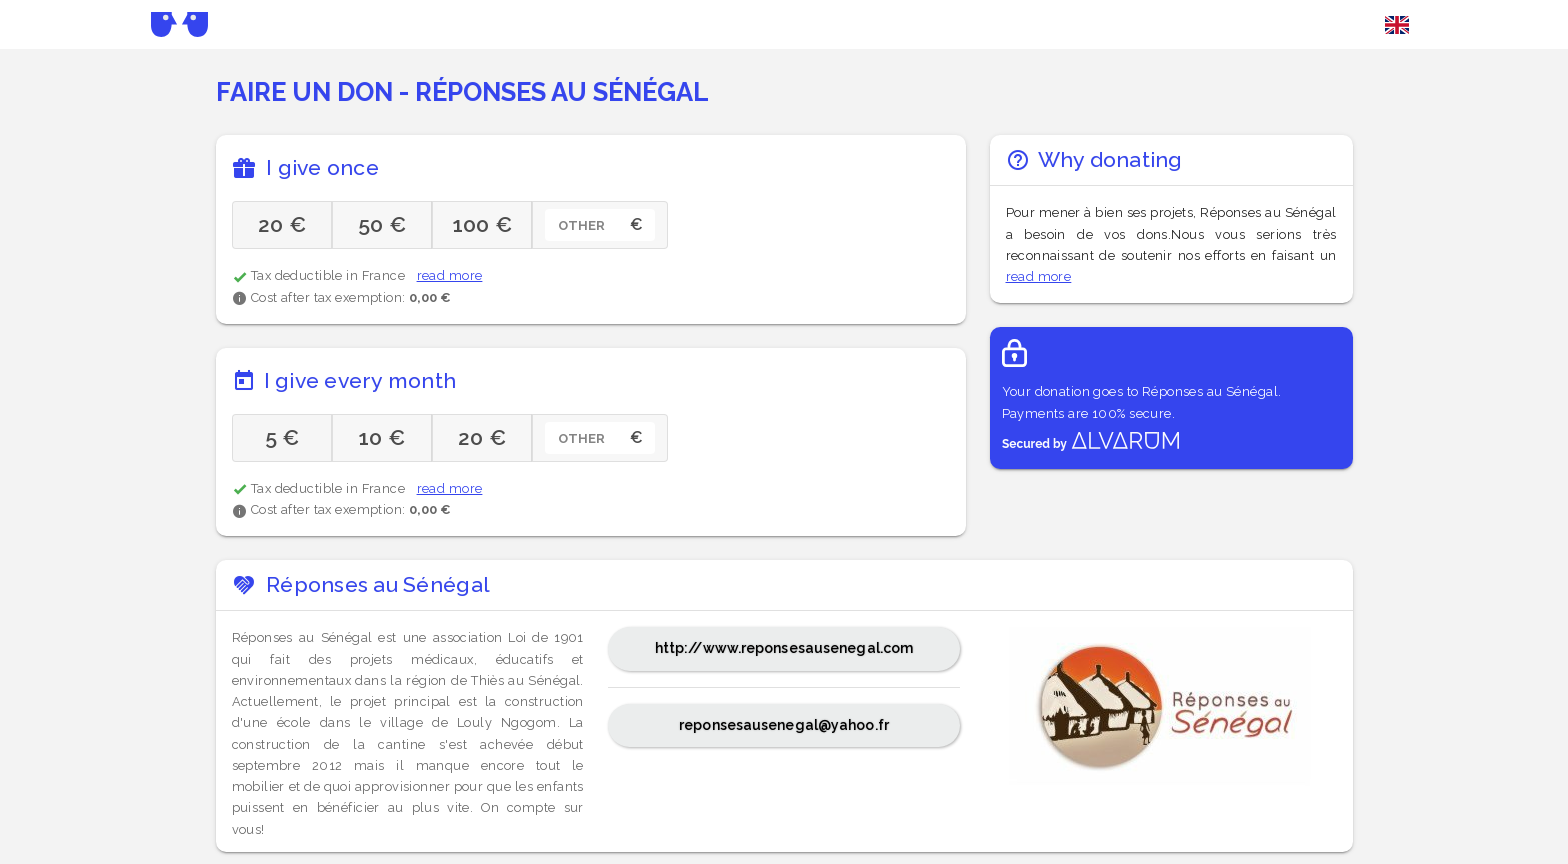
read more (450, 275)
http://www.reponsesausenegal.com (784, 648)
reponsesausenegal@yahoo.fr (784, 725)
